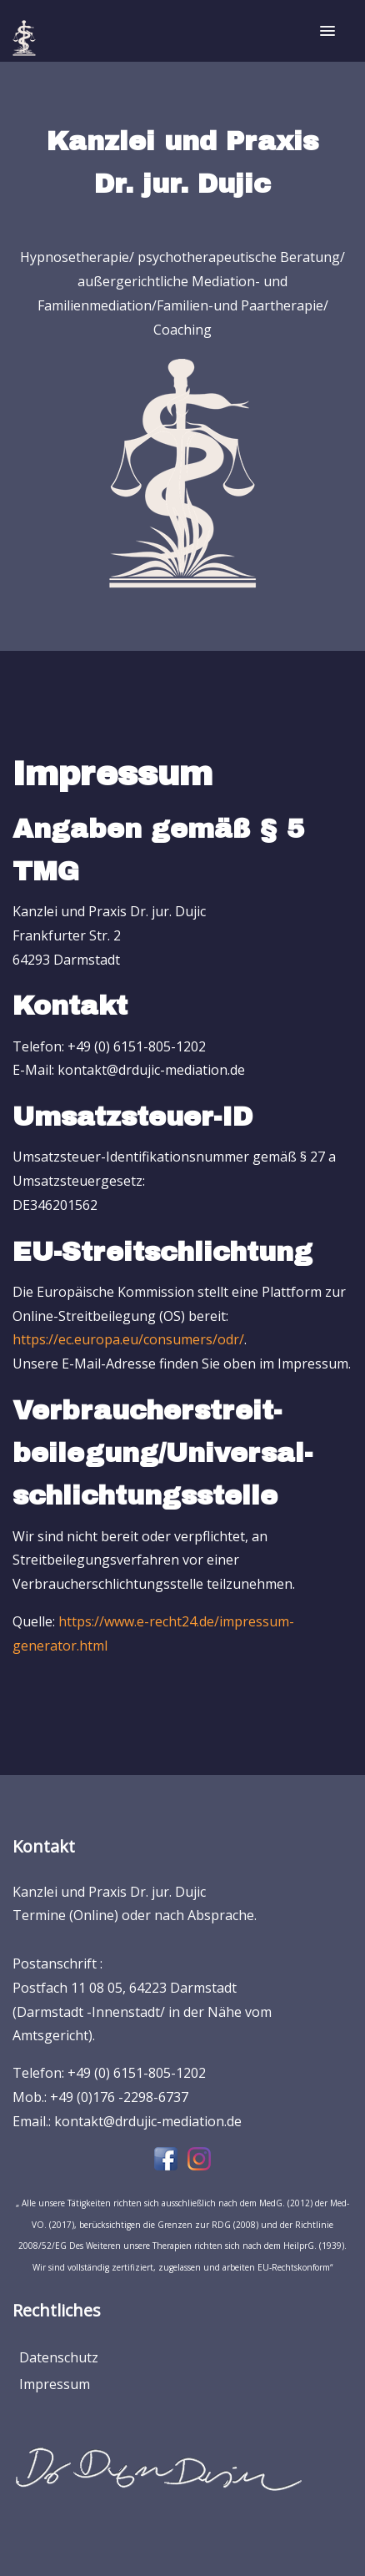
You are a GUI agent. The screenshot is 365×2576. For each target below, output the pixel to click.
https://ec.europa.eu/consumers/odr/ (128, 1339)
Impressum (54, 2384)
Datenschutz (58, 2357)
